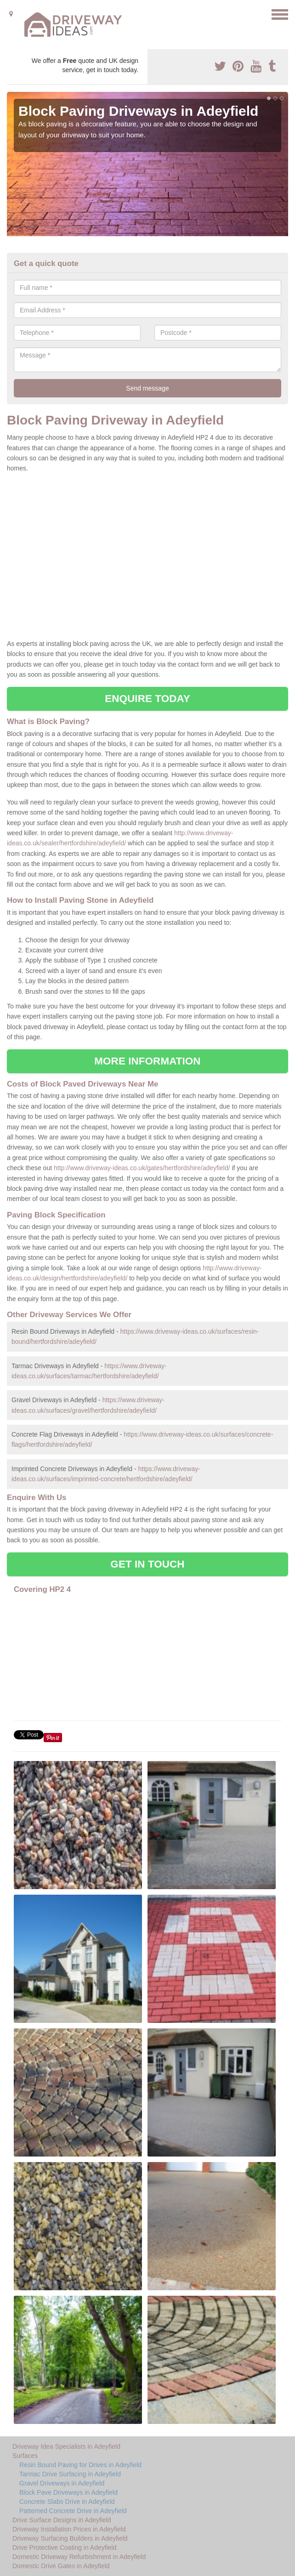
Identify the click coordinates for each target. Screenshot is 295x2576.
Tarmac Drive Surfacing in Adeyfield (70, 2474)
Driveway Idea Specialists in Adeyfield (66, 2446)
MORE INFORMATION (147, 1061)
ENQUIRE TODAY (147, 698)
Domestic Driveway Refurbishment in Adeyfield (79, 2556)
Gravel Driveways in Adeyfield (61, 2483)
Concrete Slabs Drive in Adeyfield (67, 2501)
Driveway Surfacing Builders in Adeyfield (70, 2538)
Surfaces (25, 2455)
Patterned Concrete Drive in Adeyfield (72, 2510)
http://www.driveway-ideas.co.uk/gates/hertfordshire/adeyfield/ (142, 1168)
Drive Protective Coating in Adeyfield (64, 2547)
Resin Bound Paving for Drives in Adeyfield (80, 2464)
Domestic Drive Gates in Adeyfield (61, 2566)
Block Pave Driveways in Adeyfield (68, 2492)
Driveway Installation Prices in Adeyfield (69, 2529)
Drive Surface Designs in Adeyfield (61, 2520)
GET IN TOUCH (147, 1564)
